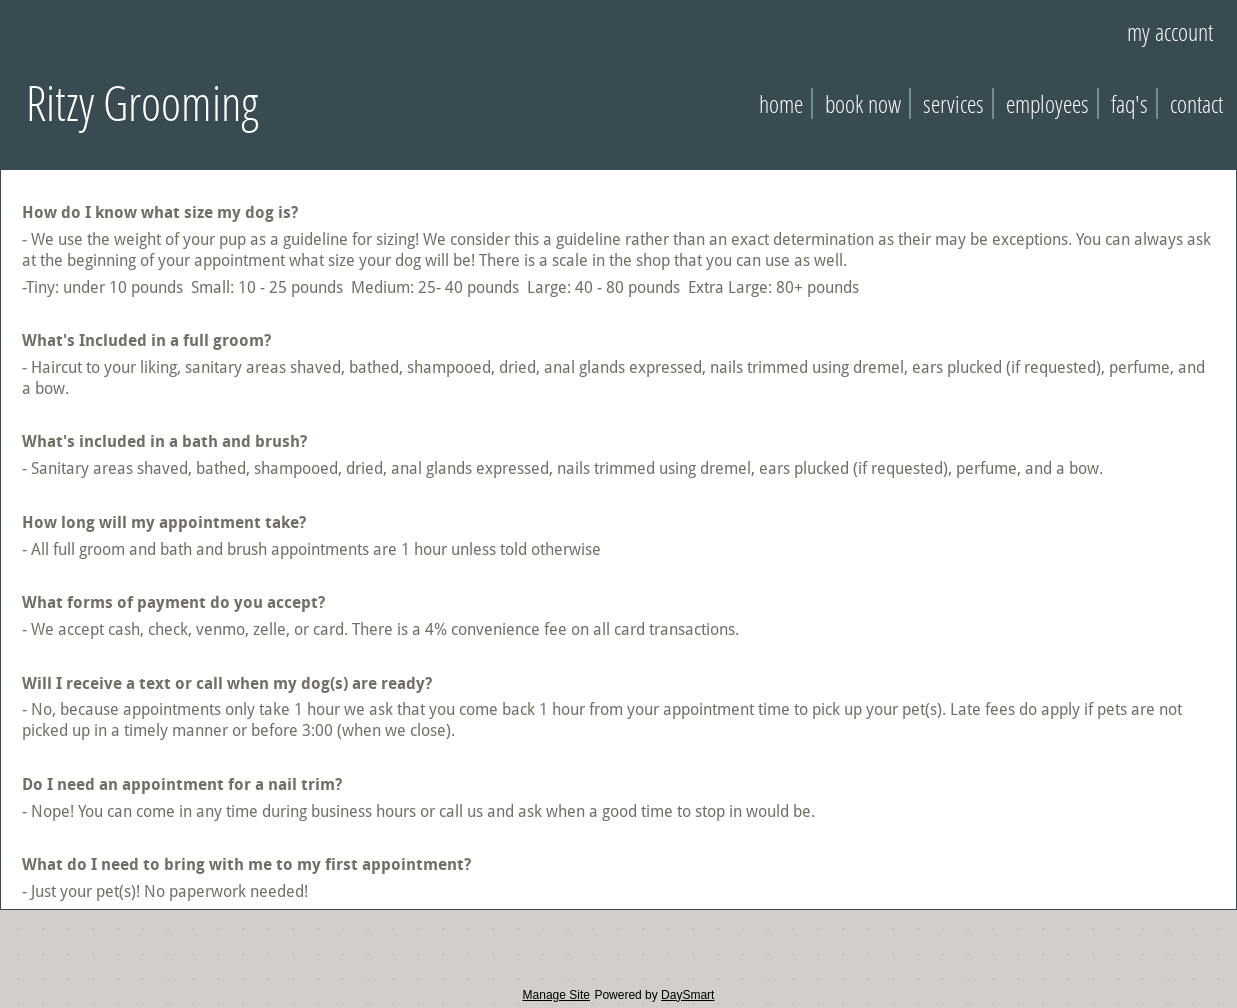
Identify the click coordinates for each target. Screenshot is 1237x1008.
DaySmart (687, 995)
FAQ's (1129, 103)
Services (953, 103)
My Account (1170, 31)
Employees (1047, 103)
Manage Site (556, 995)
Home (781, 103)
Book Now (863, 103)
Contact (1196, 103)
